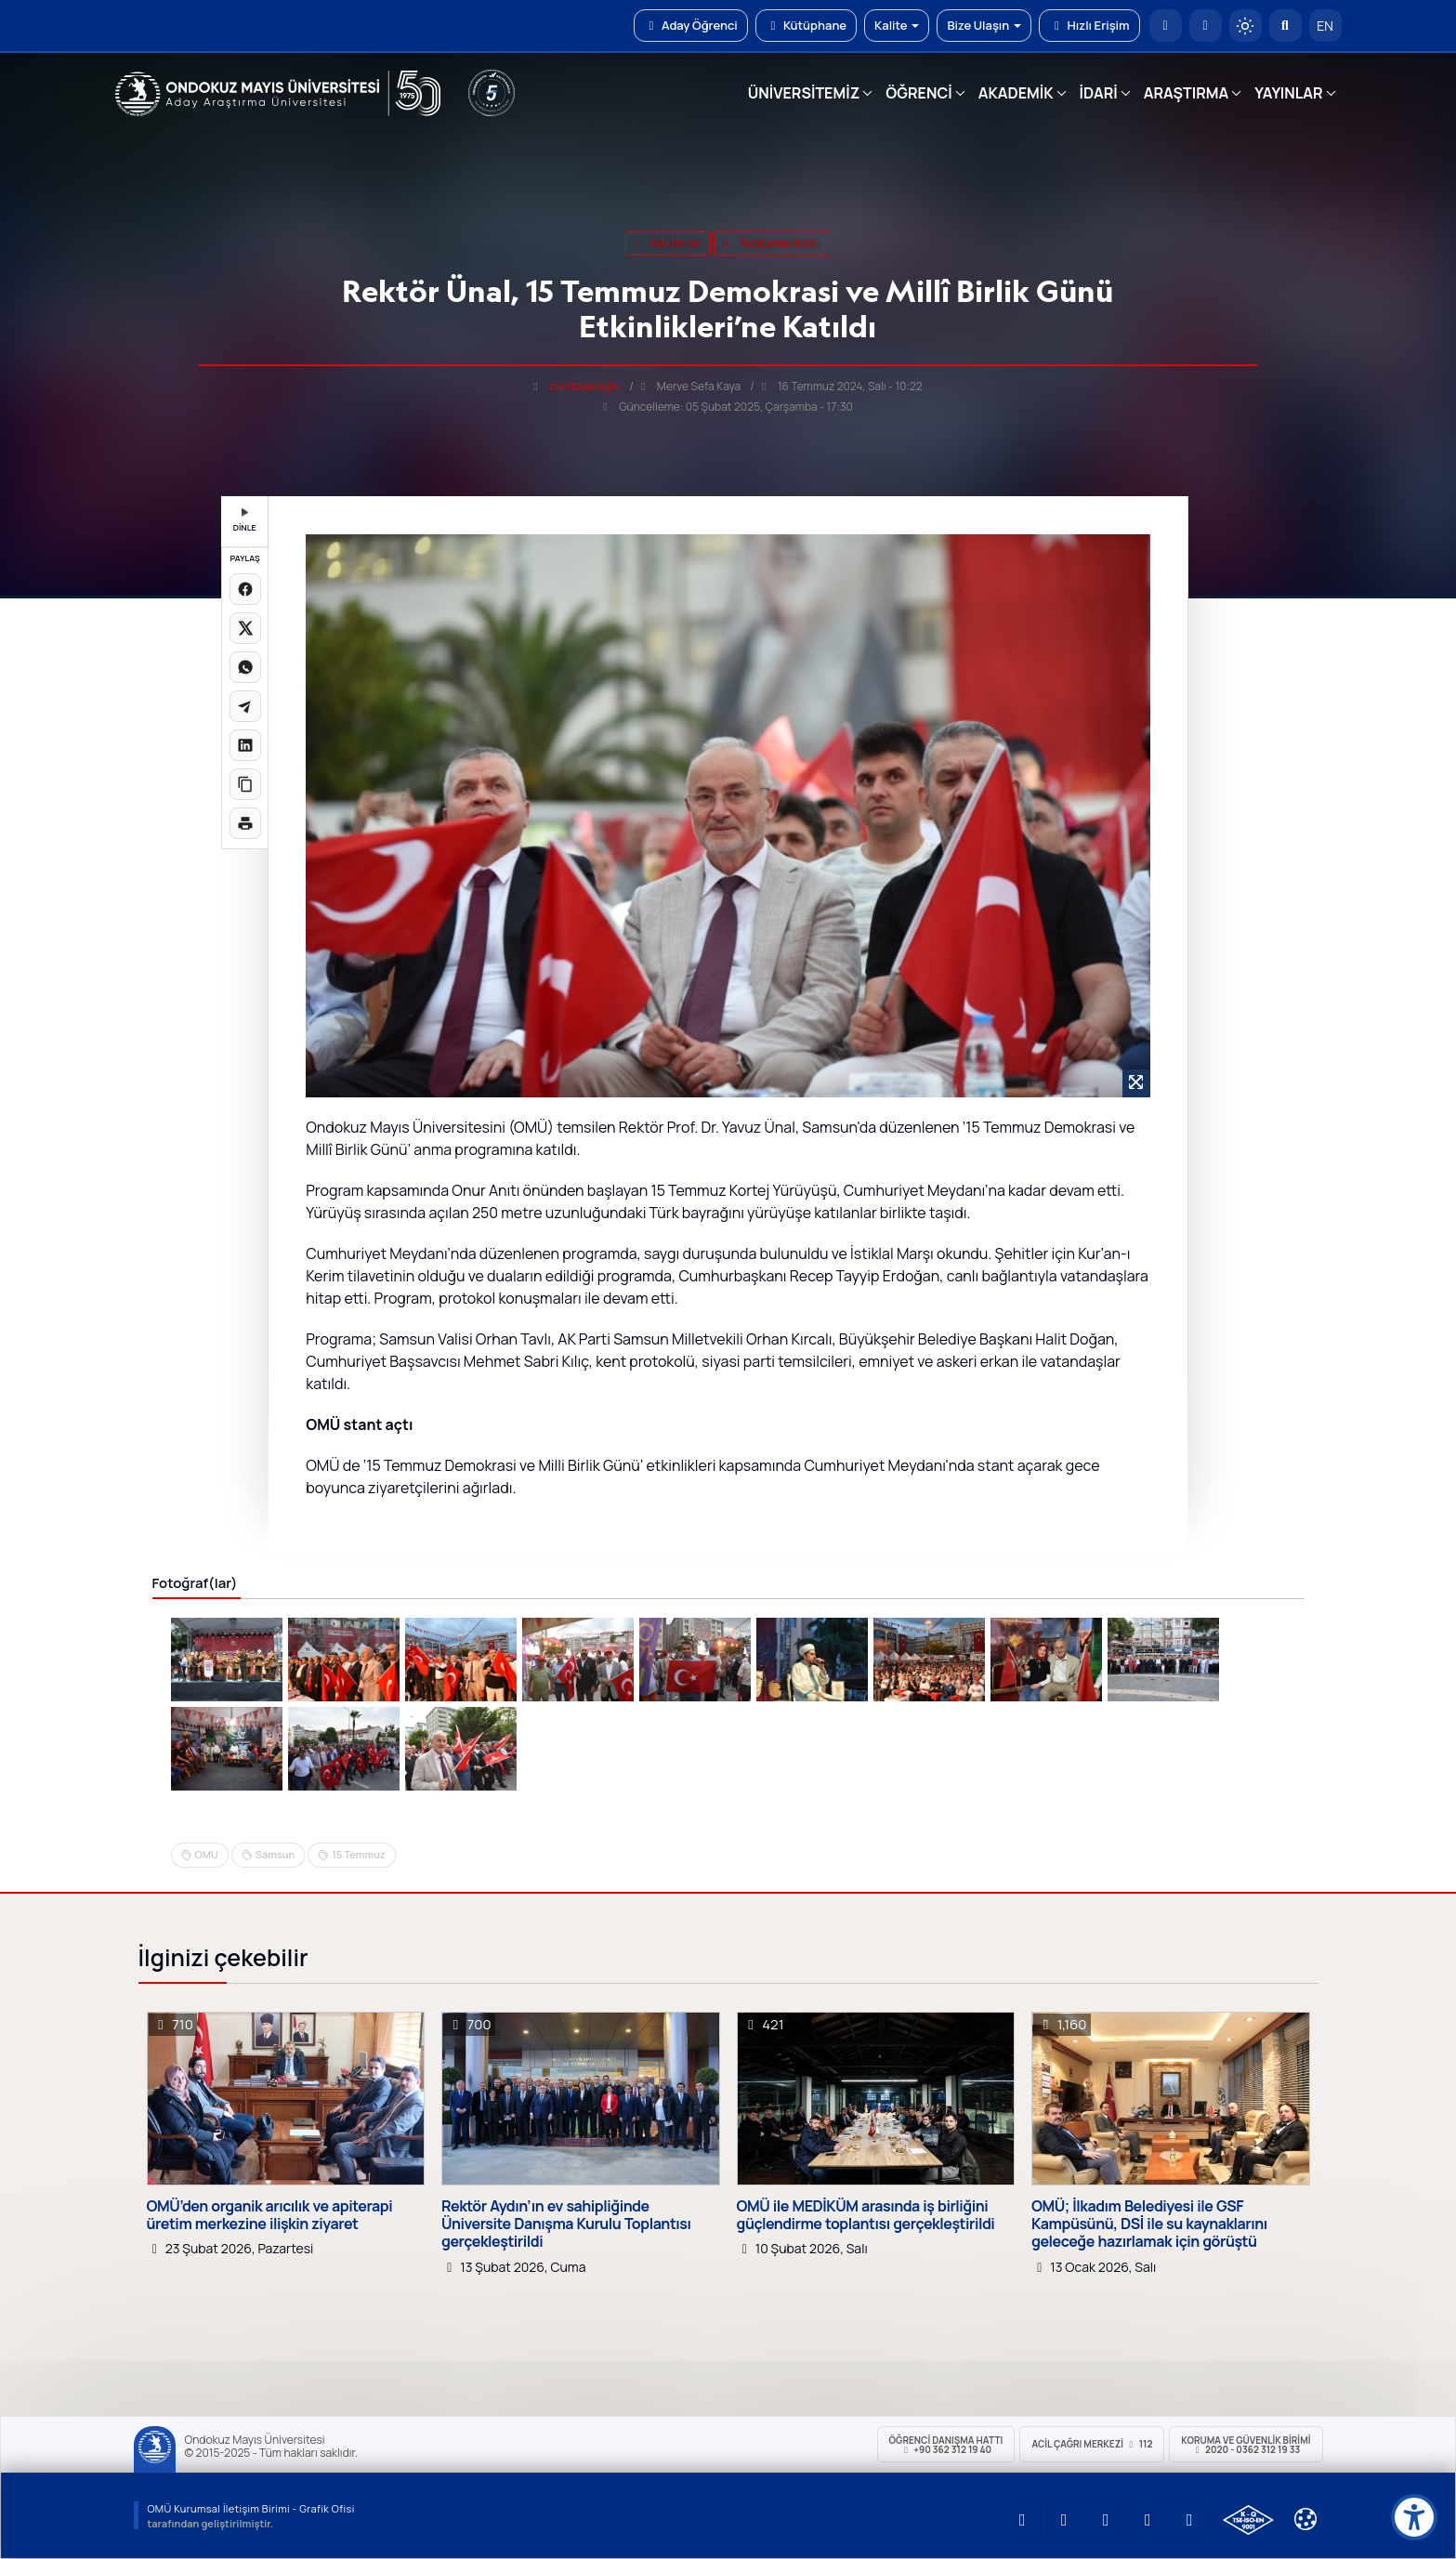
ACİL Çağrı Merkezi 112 (1091, 2443)
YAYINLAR (1288, 93)
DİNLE (244, 520)
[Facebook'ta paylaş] (245, 589)
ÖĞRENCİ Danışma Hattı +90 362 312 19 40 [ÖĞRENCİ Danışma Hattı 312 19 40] (946, 2445)
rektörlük (668, 243)
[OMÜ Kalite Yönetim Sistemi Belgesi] (1248, 2520)
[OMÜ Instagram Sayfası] (1106, 2520)
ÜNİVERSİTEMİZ (804, 93)
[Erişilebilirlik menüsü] (1414, 2517)
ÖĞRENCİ (918, 93)
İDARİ (1099, 93)
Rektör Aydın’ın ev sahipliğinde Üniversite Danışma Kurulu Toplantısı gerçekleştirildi (566, 2224)
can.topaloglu (584, 386)
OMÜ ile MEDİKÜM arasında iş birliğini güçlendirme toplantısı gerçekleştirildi (866, 2215)
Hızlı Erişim (1089, 25)
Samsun (275, 1854)
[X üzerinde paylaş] (245, 628)
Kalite (896, 25)
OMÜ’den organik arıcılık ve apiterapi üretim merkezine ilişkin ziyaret (270, 2215)
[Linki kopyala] (245, 784)
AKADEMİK (1016, 93)
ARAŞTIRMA (1186, 93)
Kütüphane (806, 25)
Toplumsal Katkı (772, 243)
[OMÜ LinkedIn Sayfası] (1064, 2520)
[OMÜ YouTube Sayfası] (1023, 2520)
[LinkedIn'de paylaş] (245, 745)
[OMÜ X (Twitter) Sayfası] (1148, 2520)
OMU (206, 1854)
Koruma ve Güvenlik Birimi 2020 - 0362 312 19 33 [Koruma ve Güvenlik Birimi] (1245, 2445)
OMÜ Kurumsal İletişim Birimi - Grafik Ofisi (251, 2508)
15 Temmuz (358, 1854)
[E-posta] (1205, 25)
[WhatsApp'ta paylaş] (245, 667)
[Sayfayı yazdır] (245, 823)
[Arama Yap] (1285, 25)
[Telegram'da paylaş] (245, 706)
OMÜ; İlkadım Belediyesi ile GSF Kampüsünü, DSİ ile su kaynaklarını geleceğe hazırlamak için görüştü (1149, 2224)
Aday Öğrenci (691, 25)
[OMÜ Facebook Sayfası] (1190, 2520)
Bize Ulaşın (984, 25)
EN (1325, 25)
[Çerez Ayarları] (1305, 2519)
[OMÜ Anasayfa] (1165, 25)
